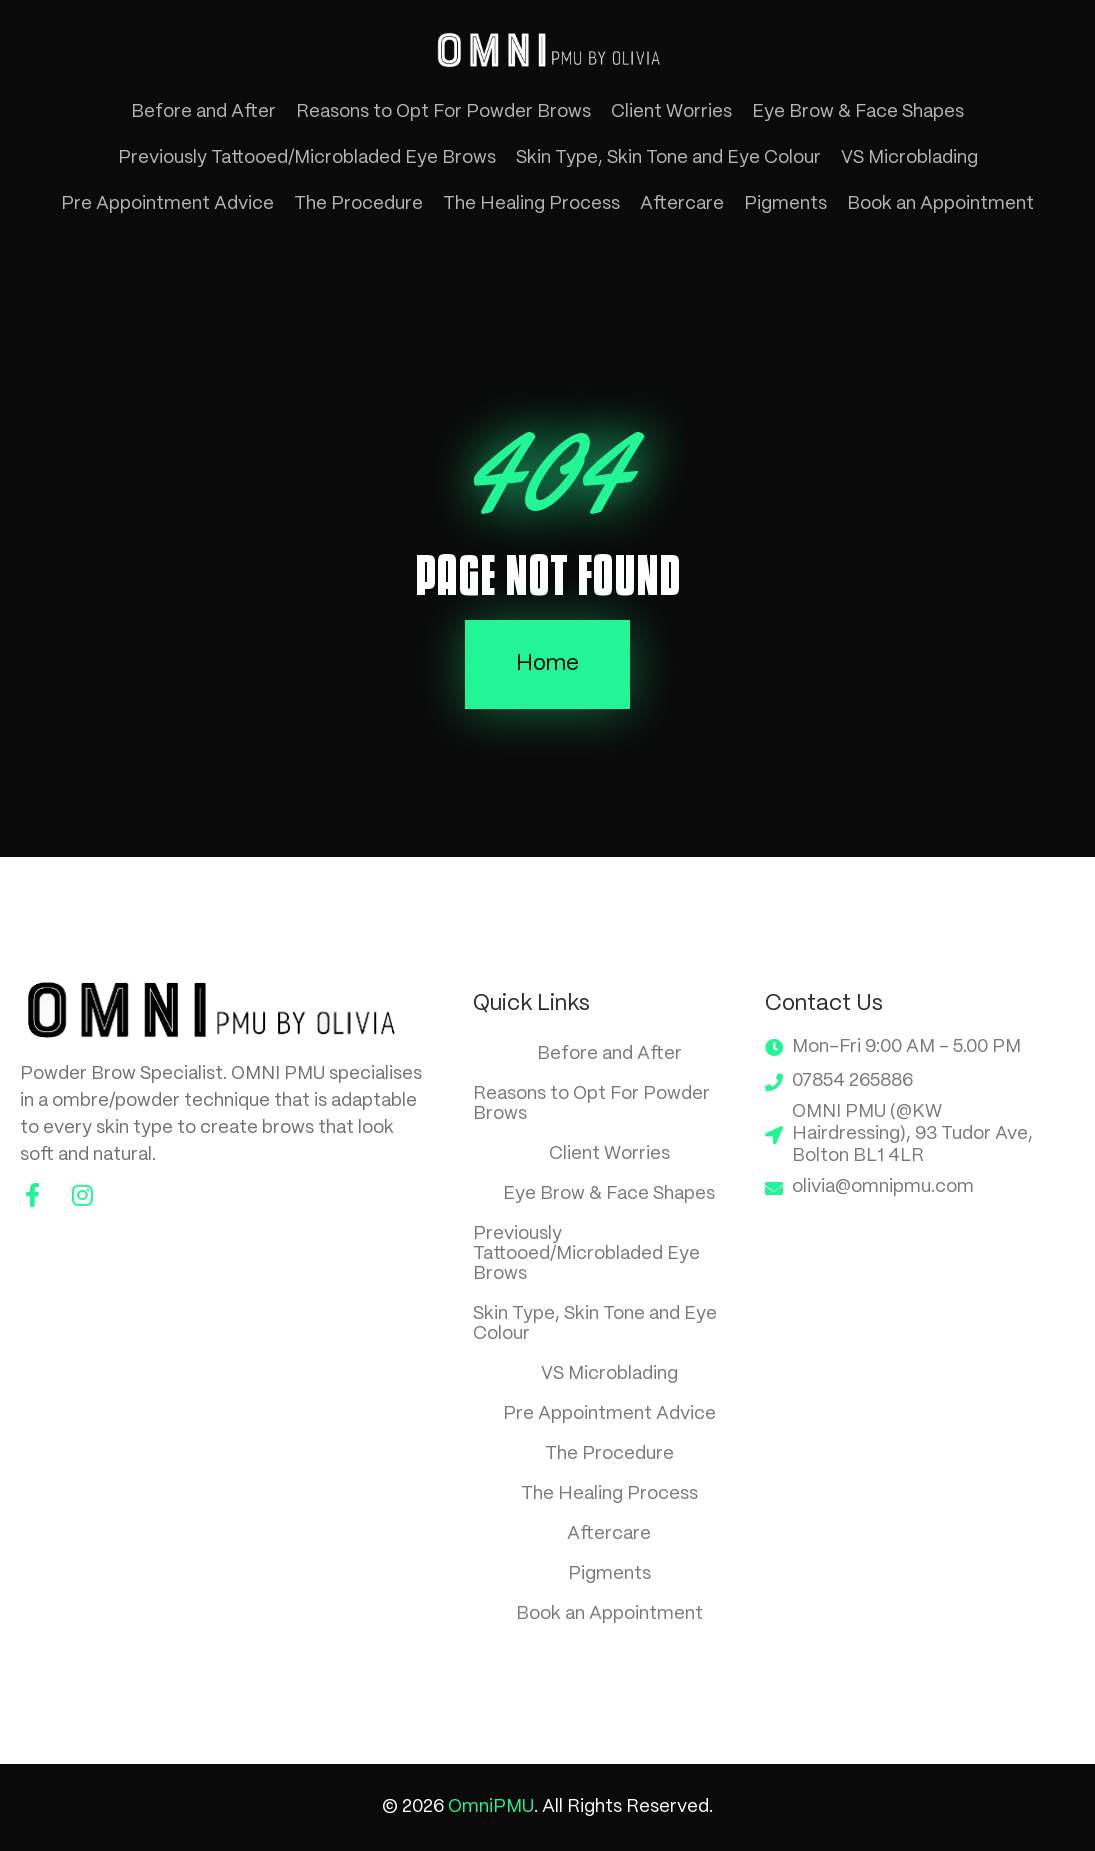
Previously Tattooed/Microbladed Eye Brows (307, 158)
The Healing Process (531, 204)
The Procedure (358, 204)
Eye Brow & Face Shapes (858, 112)
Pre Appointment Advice (167, 204)
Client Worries (671, 112)
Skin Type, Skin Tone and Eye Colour (668, 158)
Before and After (203, 112)
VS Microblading (909, 158)
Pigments (785, 204)
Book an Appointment (940, 204)
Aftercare (682, 204)
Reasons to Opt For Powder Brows (443, 112)
